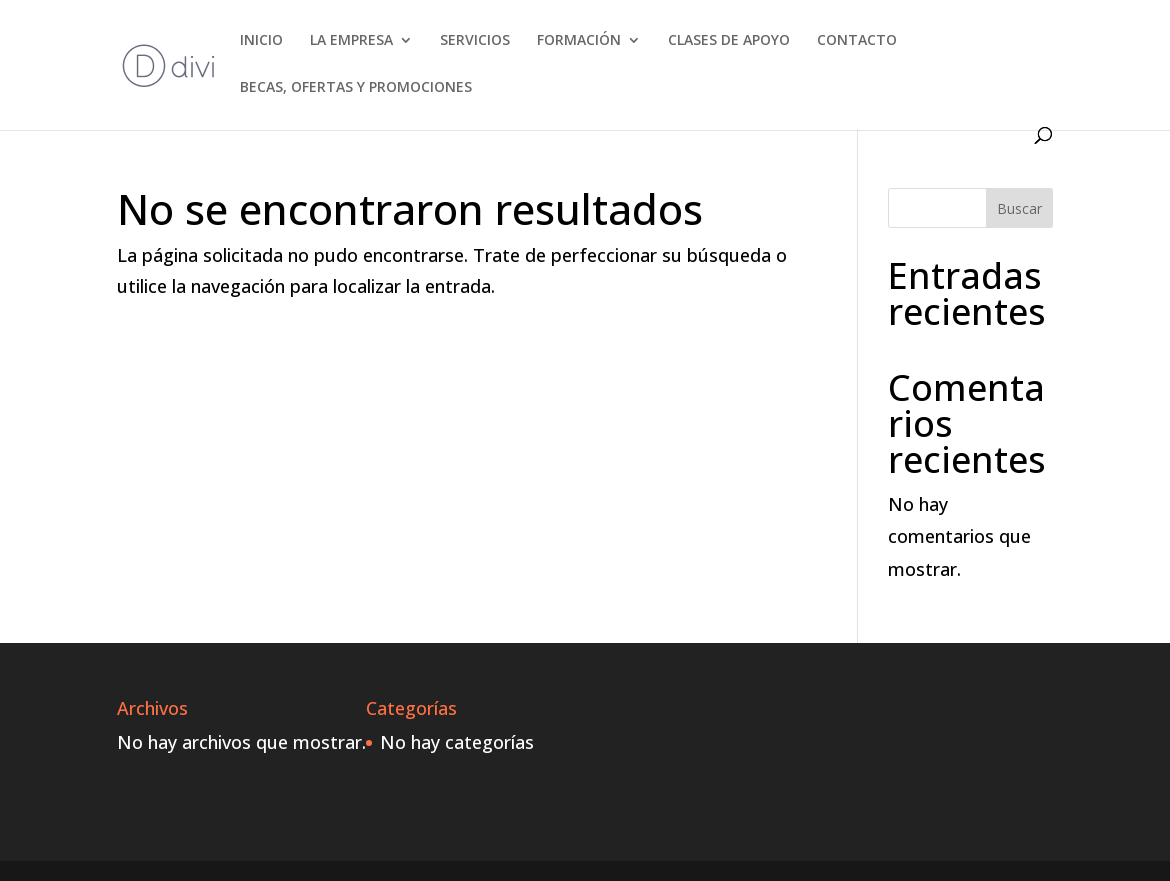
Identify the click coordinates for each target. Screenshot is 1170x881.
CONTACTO (857, 41)
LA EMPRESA (351, 41)
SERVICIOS (475, 41)
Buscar (1019, 208)
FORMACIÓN (579, 41)
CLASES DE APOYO (729, 41)
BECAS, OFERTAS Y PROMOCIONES (356, 88)
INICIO (261, 41)
